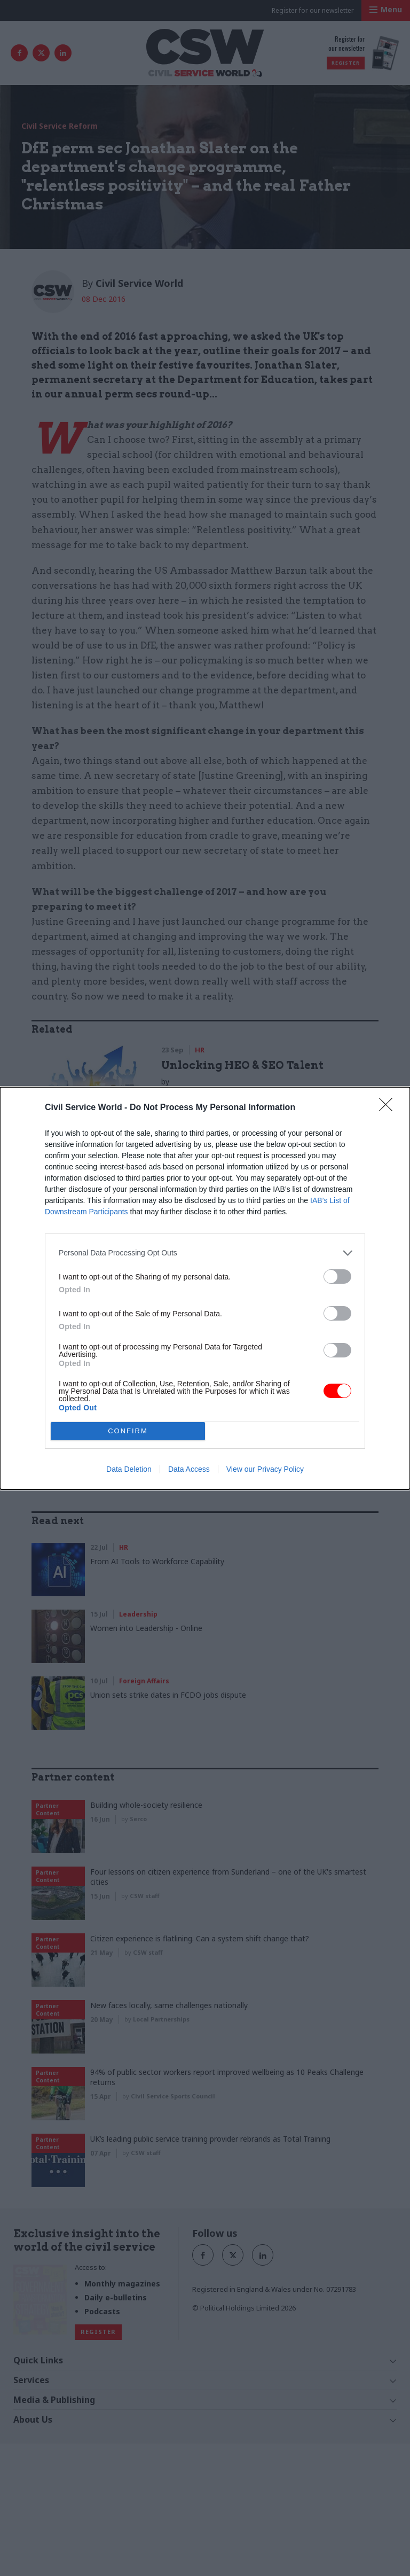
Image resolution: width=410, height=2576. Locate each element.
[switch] (337, 1276)
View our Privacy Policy (265, 1469)
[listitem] (205, 1253)
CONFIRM (128, 1431)
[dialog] (205, 1288)
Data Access (189, 1469)
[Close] (389, 1108)
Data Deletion (129, 1469)
